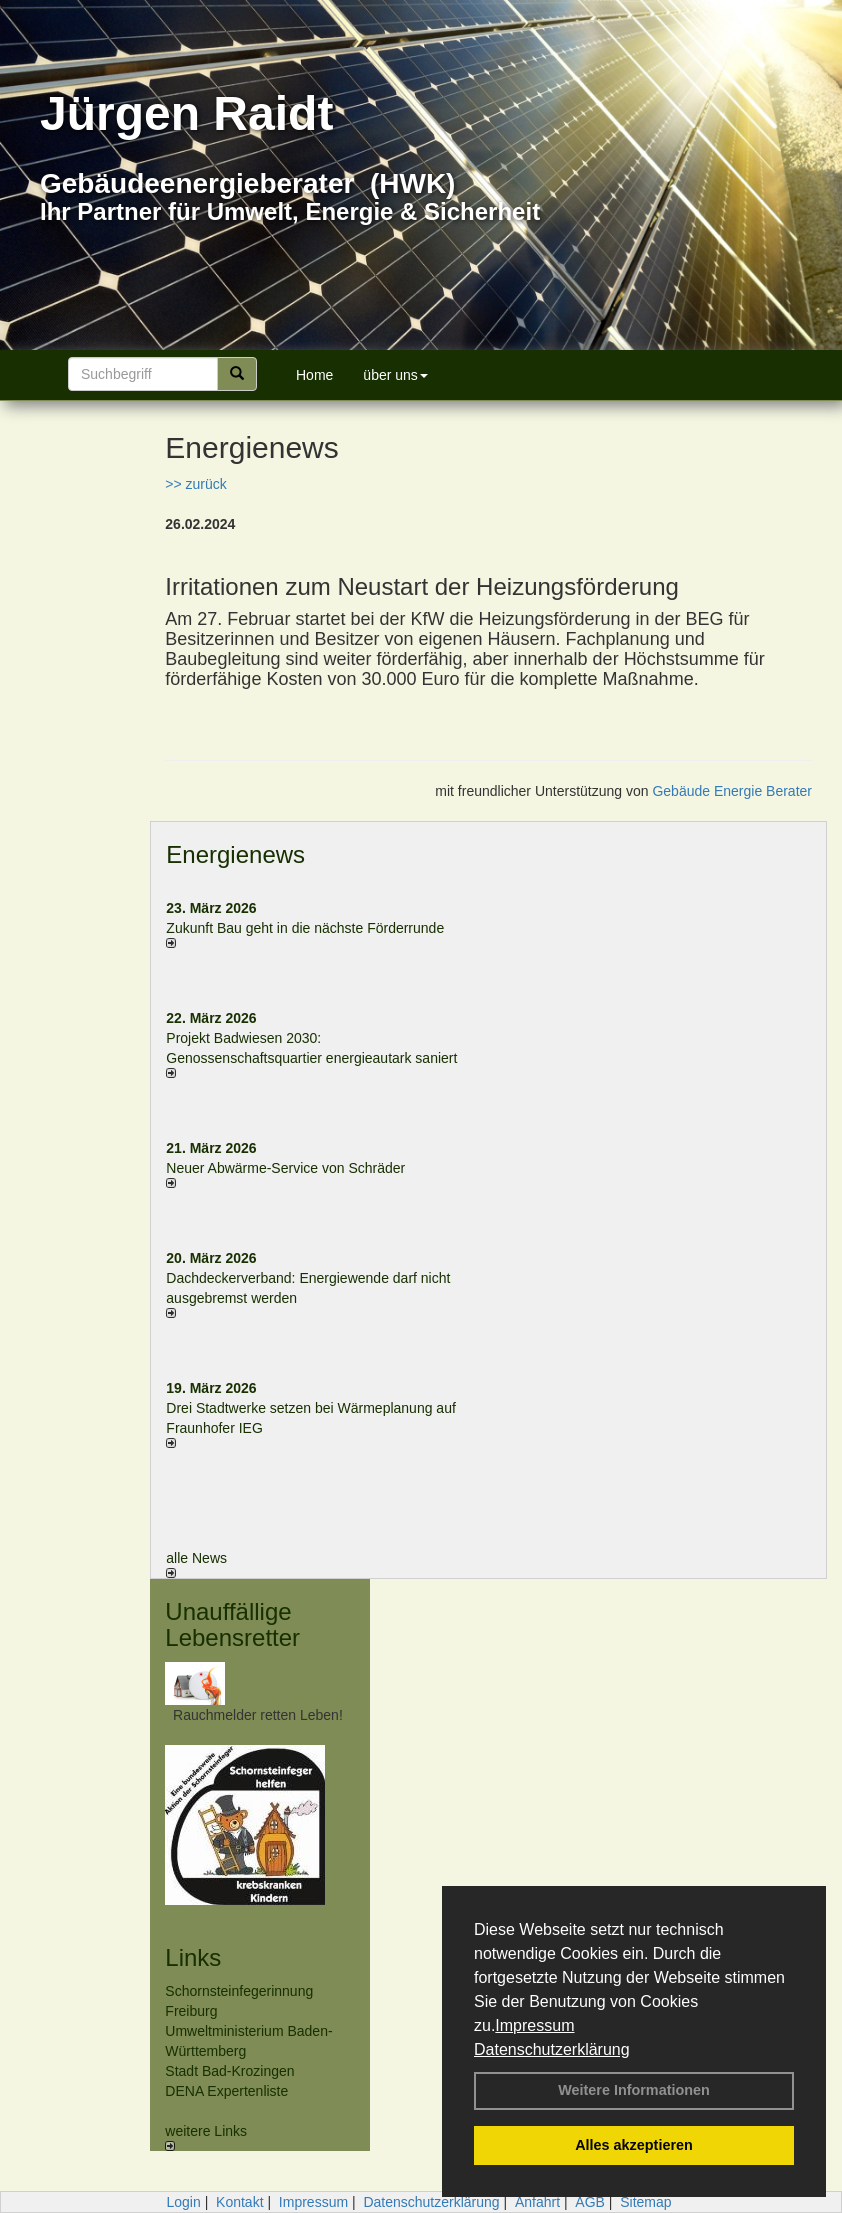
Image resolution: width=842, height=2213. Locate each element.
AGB (590, 2202)
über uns (395, 375)
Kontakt (239, 2202)
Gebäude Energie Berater (732, 791)
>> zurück (195, 484)
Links (193, 1957)
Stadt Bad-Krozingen (229, 2071)
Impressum (534, 2025)
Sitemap (645, 2202)
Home (314, 375)
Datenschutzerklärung (552, 2049)
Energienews (235, 854)
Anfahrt (537, 2202)
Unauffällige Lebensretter (232, 1624)
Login (183, 2202)
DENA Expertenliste (226, 2091)
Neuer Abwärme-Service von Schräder (285, 1168)
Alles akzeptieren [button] (634, 2145)
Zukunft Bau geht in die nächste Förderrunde (305, 928)
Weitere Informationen (634, 2090)
